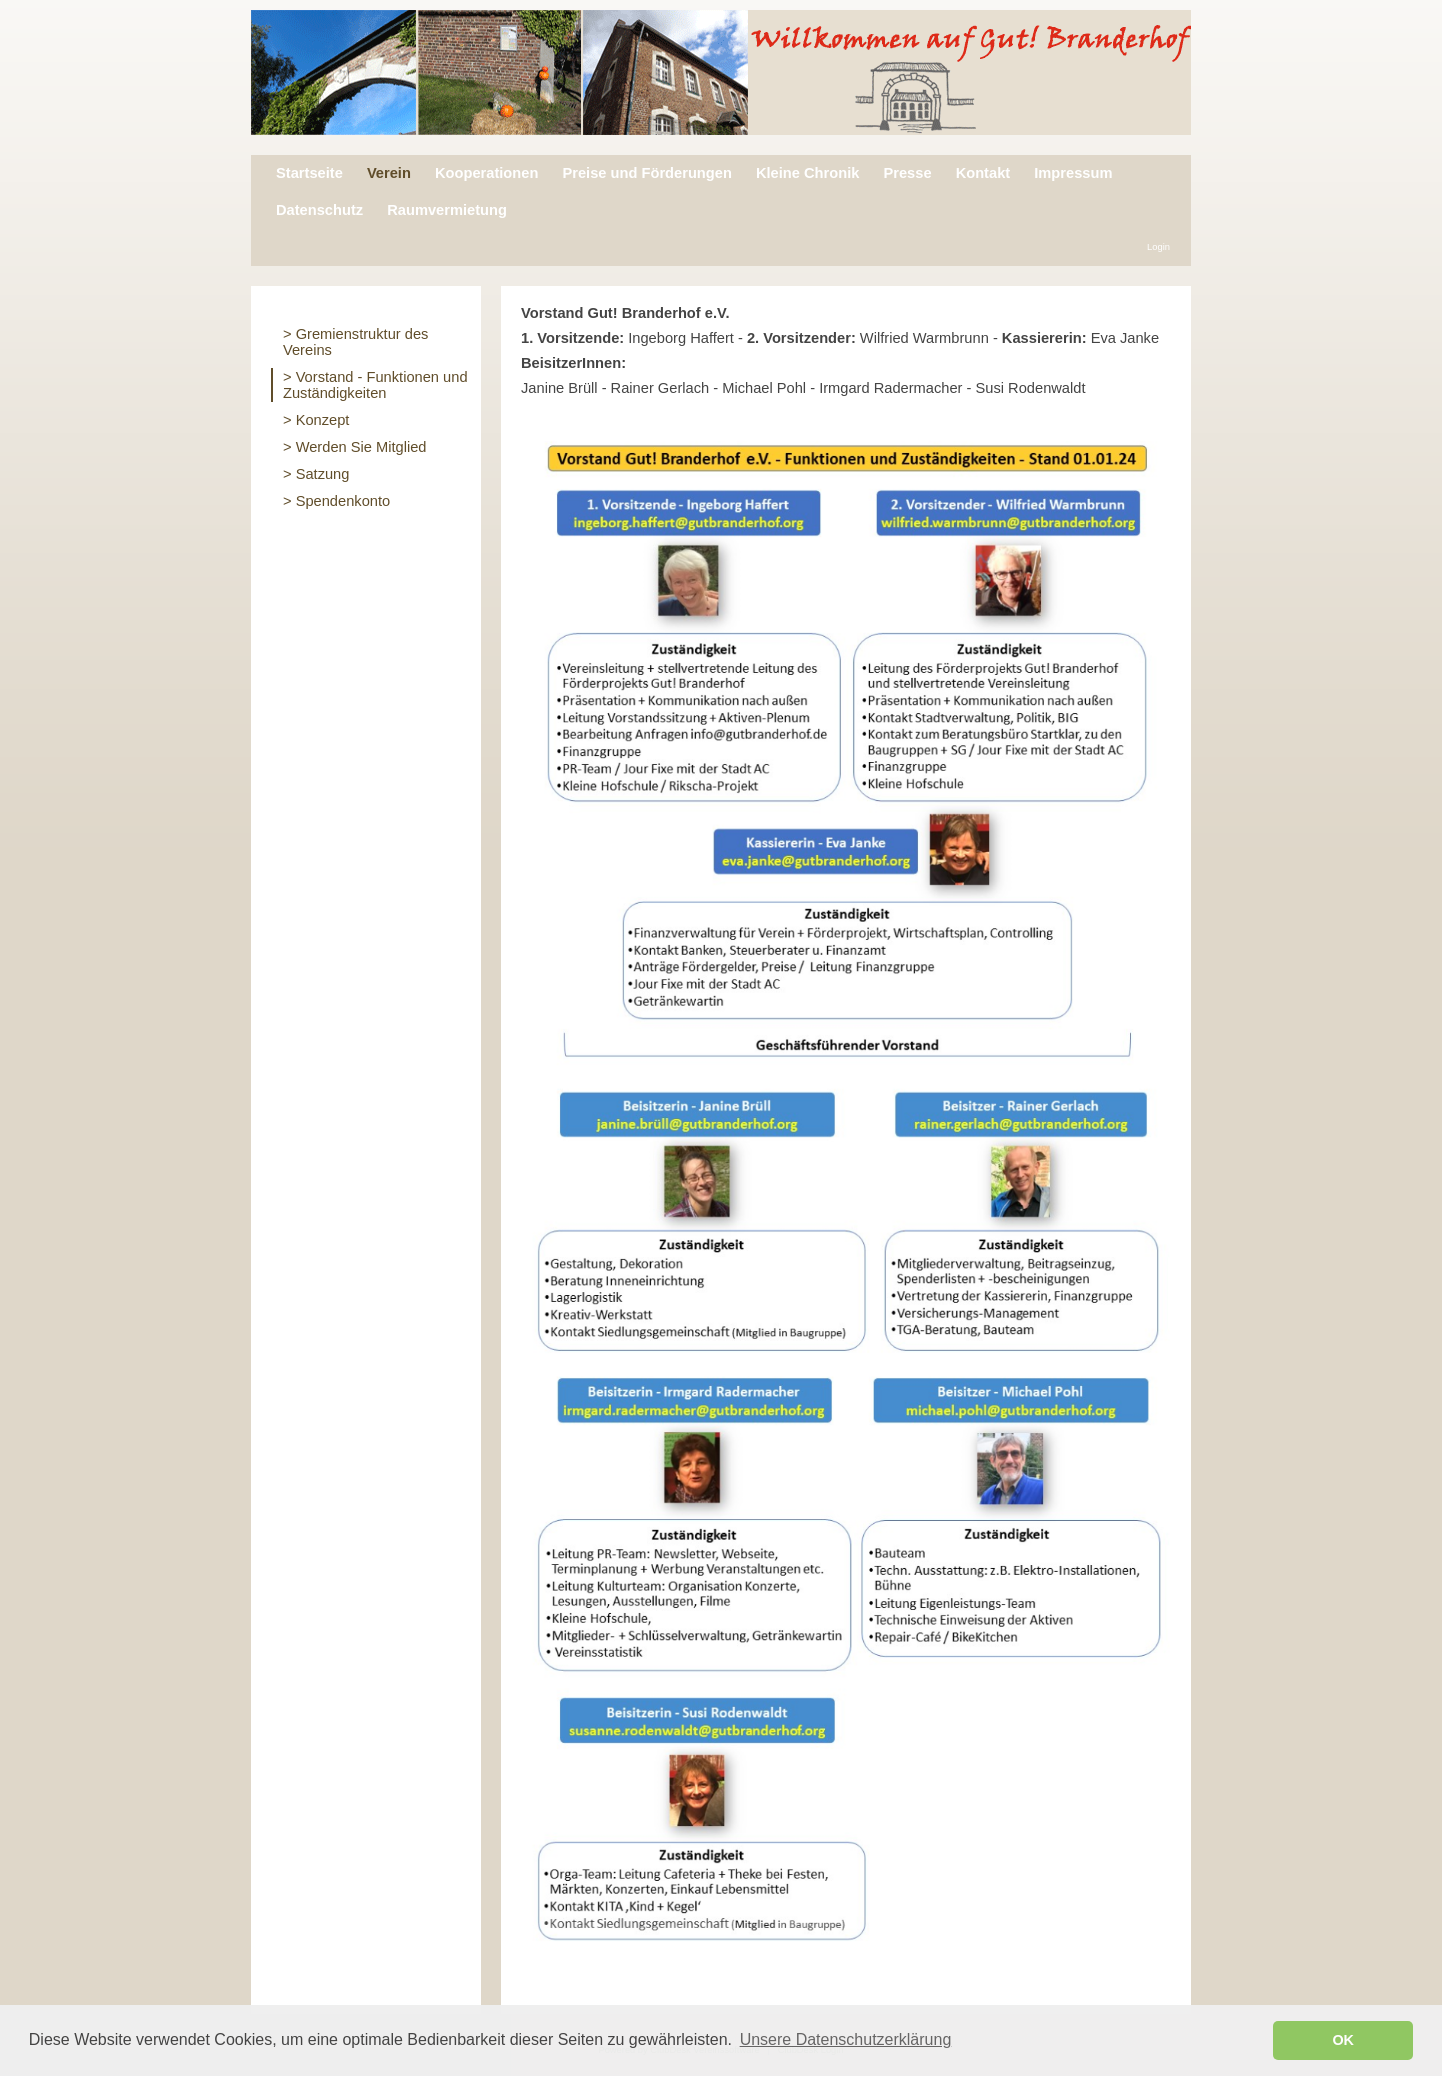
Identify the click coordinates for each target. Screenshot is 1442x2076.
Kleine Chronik (807, 173)
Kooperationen (486, 173)
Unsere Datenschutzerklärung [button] (846, 2039)
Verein (389, 173)
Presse (907, 173)
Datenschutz (319, 210)
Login (1158, 247)
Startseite (309, 173)
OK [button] (1343, 2040)
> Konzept (316, 420)
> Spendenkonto (336, 501)
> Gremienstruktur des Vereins (355, 342)
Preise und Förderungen (646, 173)
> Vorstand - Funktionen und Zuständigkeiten (375, 385)
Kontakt (983, 173)
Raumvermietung (447, 210)
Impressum (1073, 173)
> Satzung (316, 474)
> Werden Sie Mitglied (355, 447)
